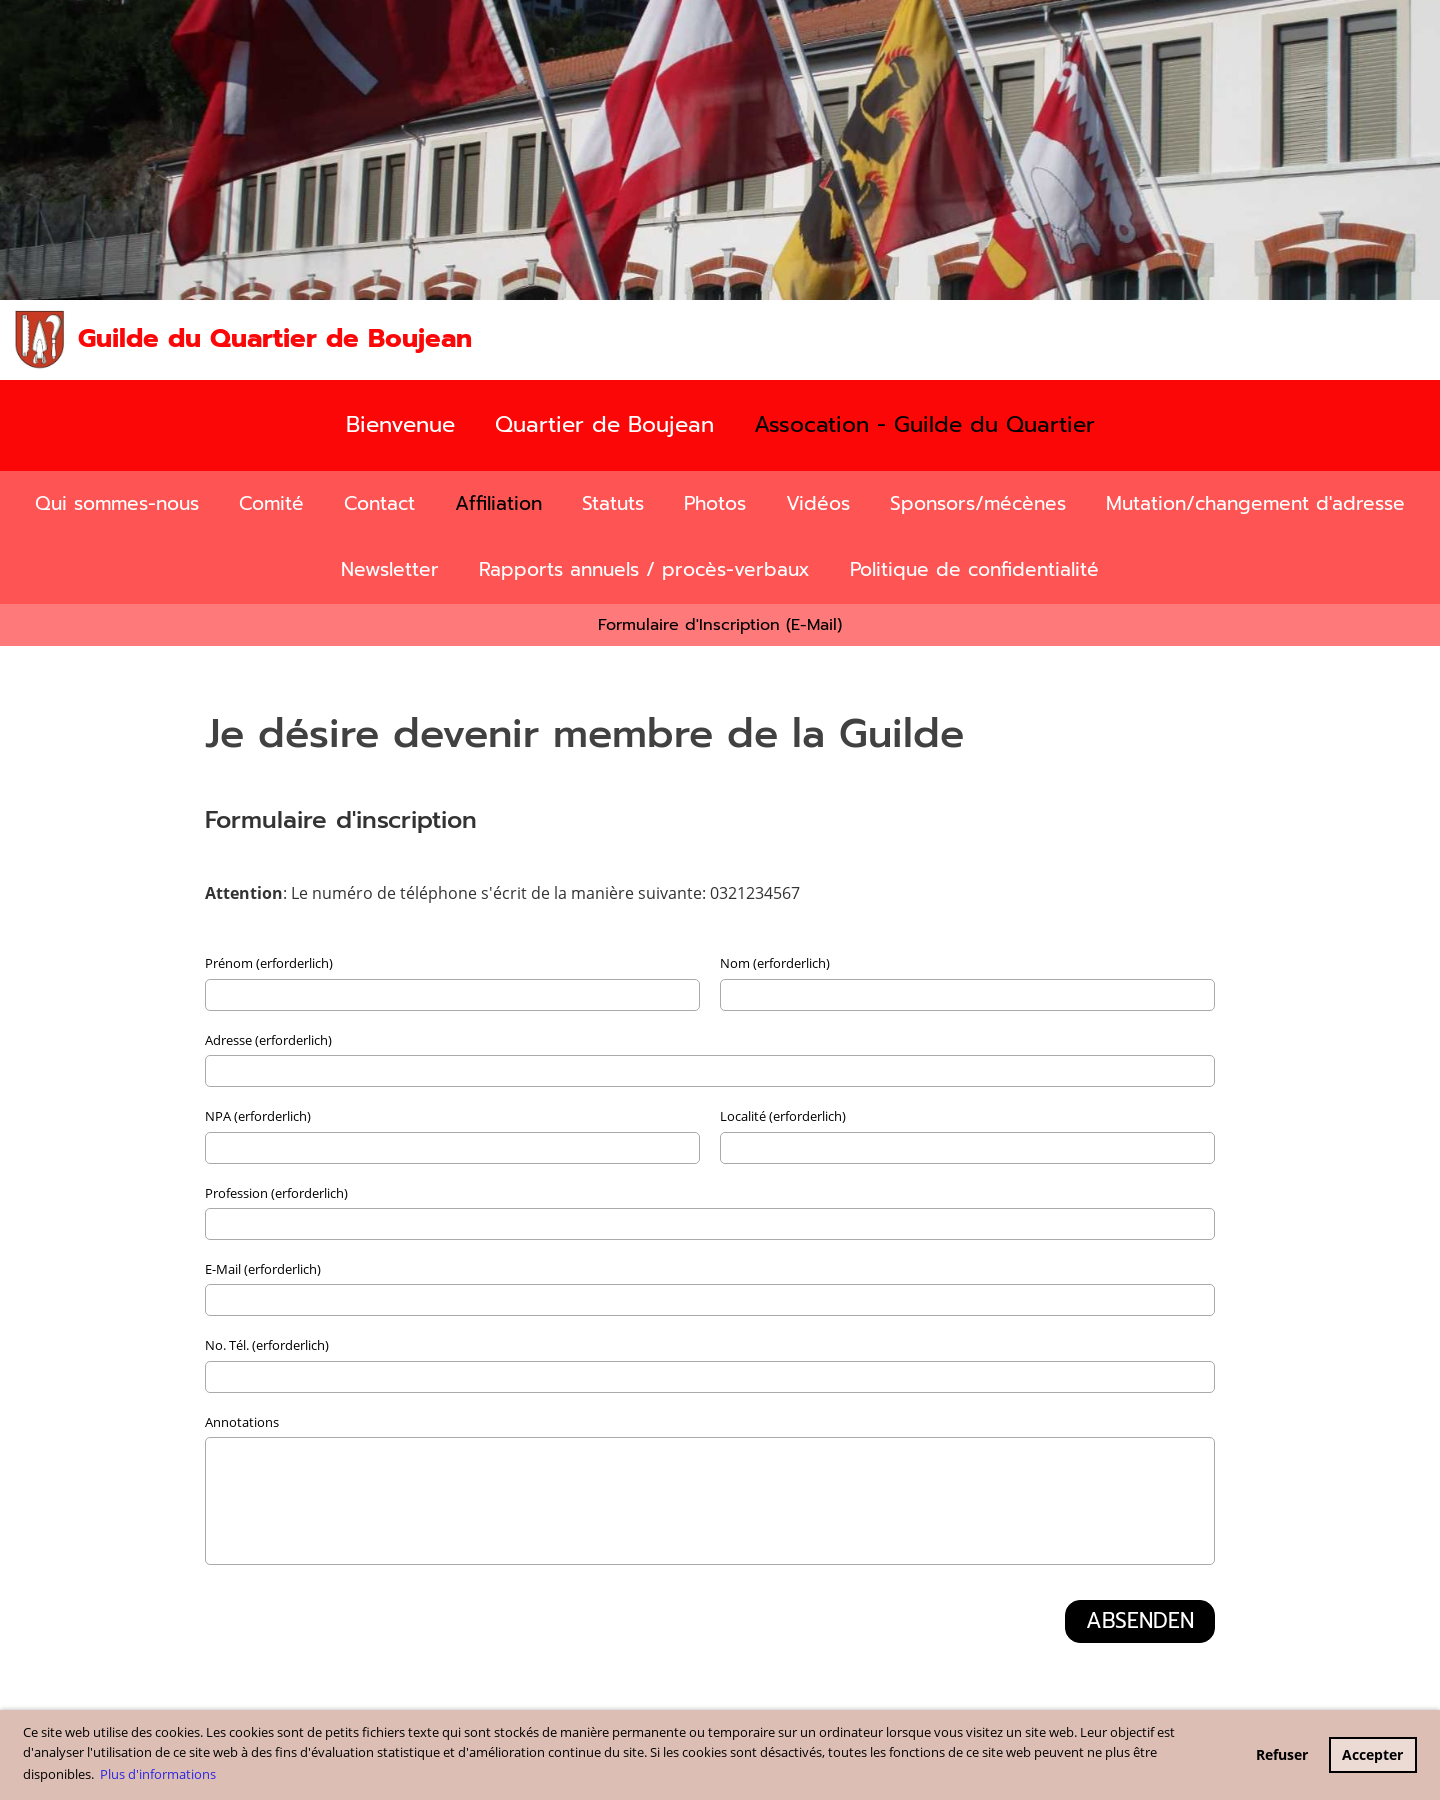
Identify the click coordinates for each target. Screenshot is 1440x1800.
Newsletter (390, 569)
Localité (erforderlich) (783, 1116)
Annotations (242, 1422)
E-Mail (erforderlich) (263, 1269)
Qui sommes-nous (117, 503)
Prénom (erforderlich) (269, 963)
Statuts (613, 503)
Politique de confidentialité (974, 569)
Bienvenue (400, 424)
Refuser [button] (1282, 1754)
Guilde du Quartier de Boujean (275, 339)
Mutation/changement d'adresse (1255, 503)
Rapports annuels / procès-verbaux (644, 569)
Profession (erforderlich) (276, 1193)
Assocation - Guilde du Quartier (924, 424)
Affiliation (498, 503)
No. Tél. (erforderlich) (267, 1345)
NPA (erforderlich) (258, 1116)
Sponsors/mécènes (978, 503)
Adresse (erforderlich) (268, 1040)
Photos (715, 503)
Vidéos (818, 503)
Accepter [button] (1372, 1754)
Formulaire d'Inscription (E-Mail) (720, 625)
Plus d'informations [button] (158, 1774)
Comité (271, 503)
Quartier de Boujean (604, 424)
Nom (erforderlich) (775, 963)
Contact (379, 503)
